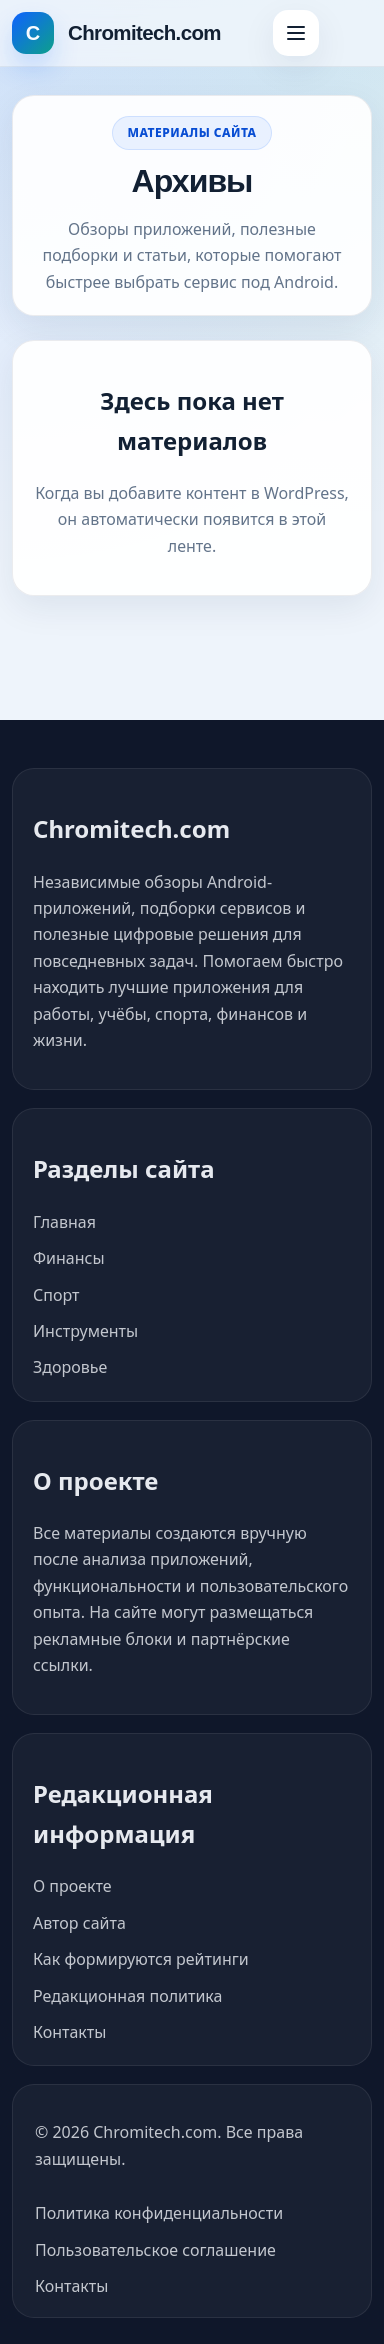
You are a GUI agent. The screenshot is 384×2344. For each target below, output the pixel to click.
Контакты (69, 2032)
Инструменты (85, 1331)
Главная (64, 1222)
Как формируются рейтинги (141, 1959)
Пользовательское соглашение (155, 2250)
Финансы (69, 1258)
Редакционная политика (127, 1996)
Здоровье (70, 1367)
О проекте (72, 1886)
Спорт (56, 1295)
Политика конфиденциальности (159, 2213)
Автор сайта (79, 1923)
